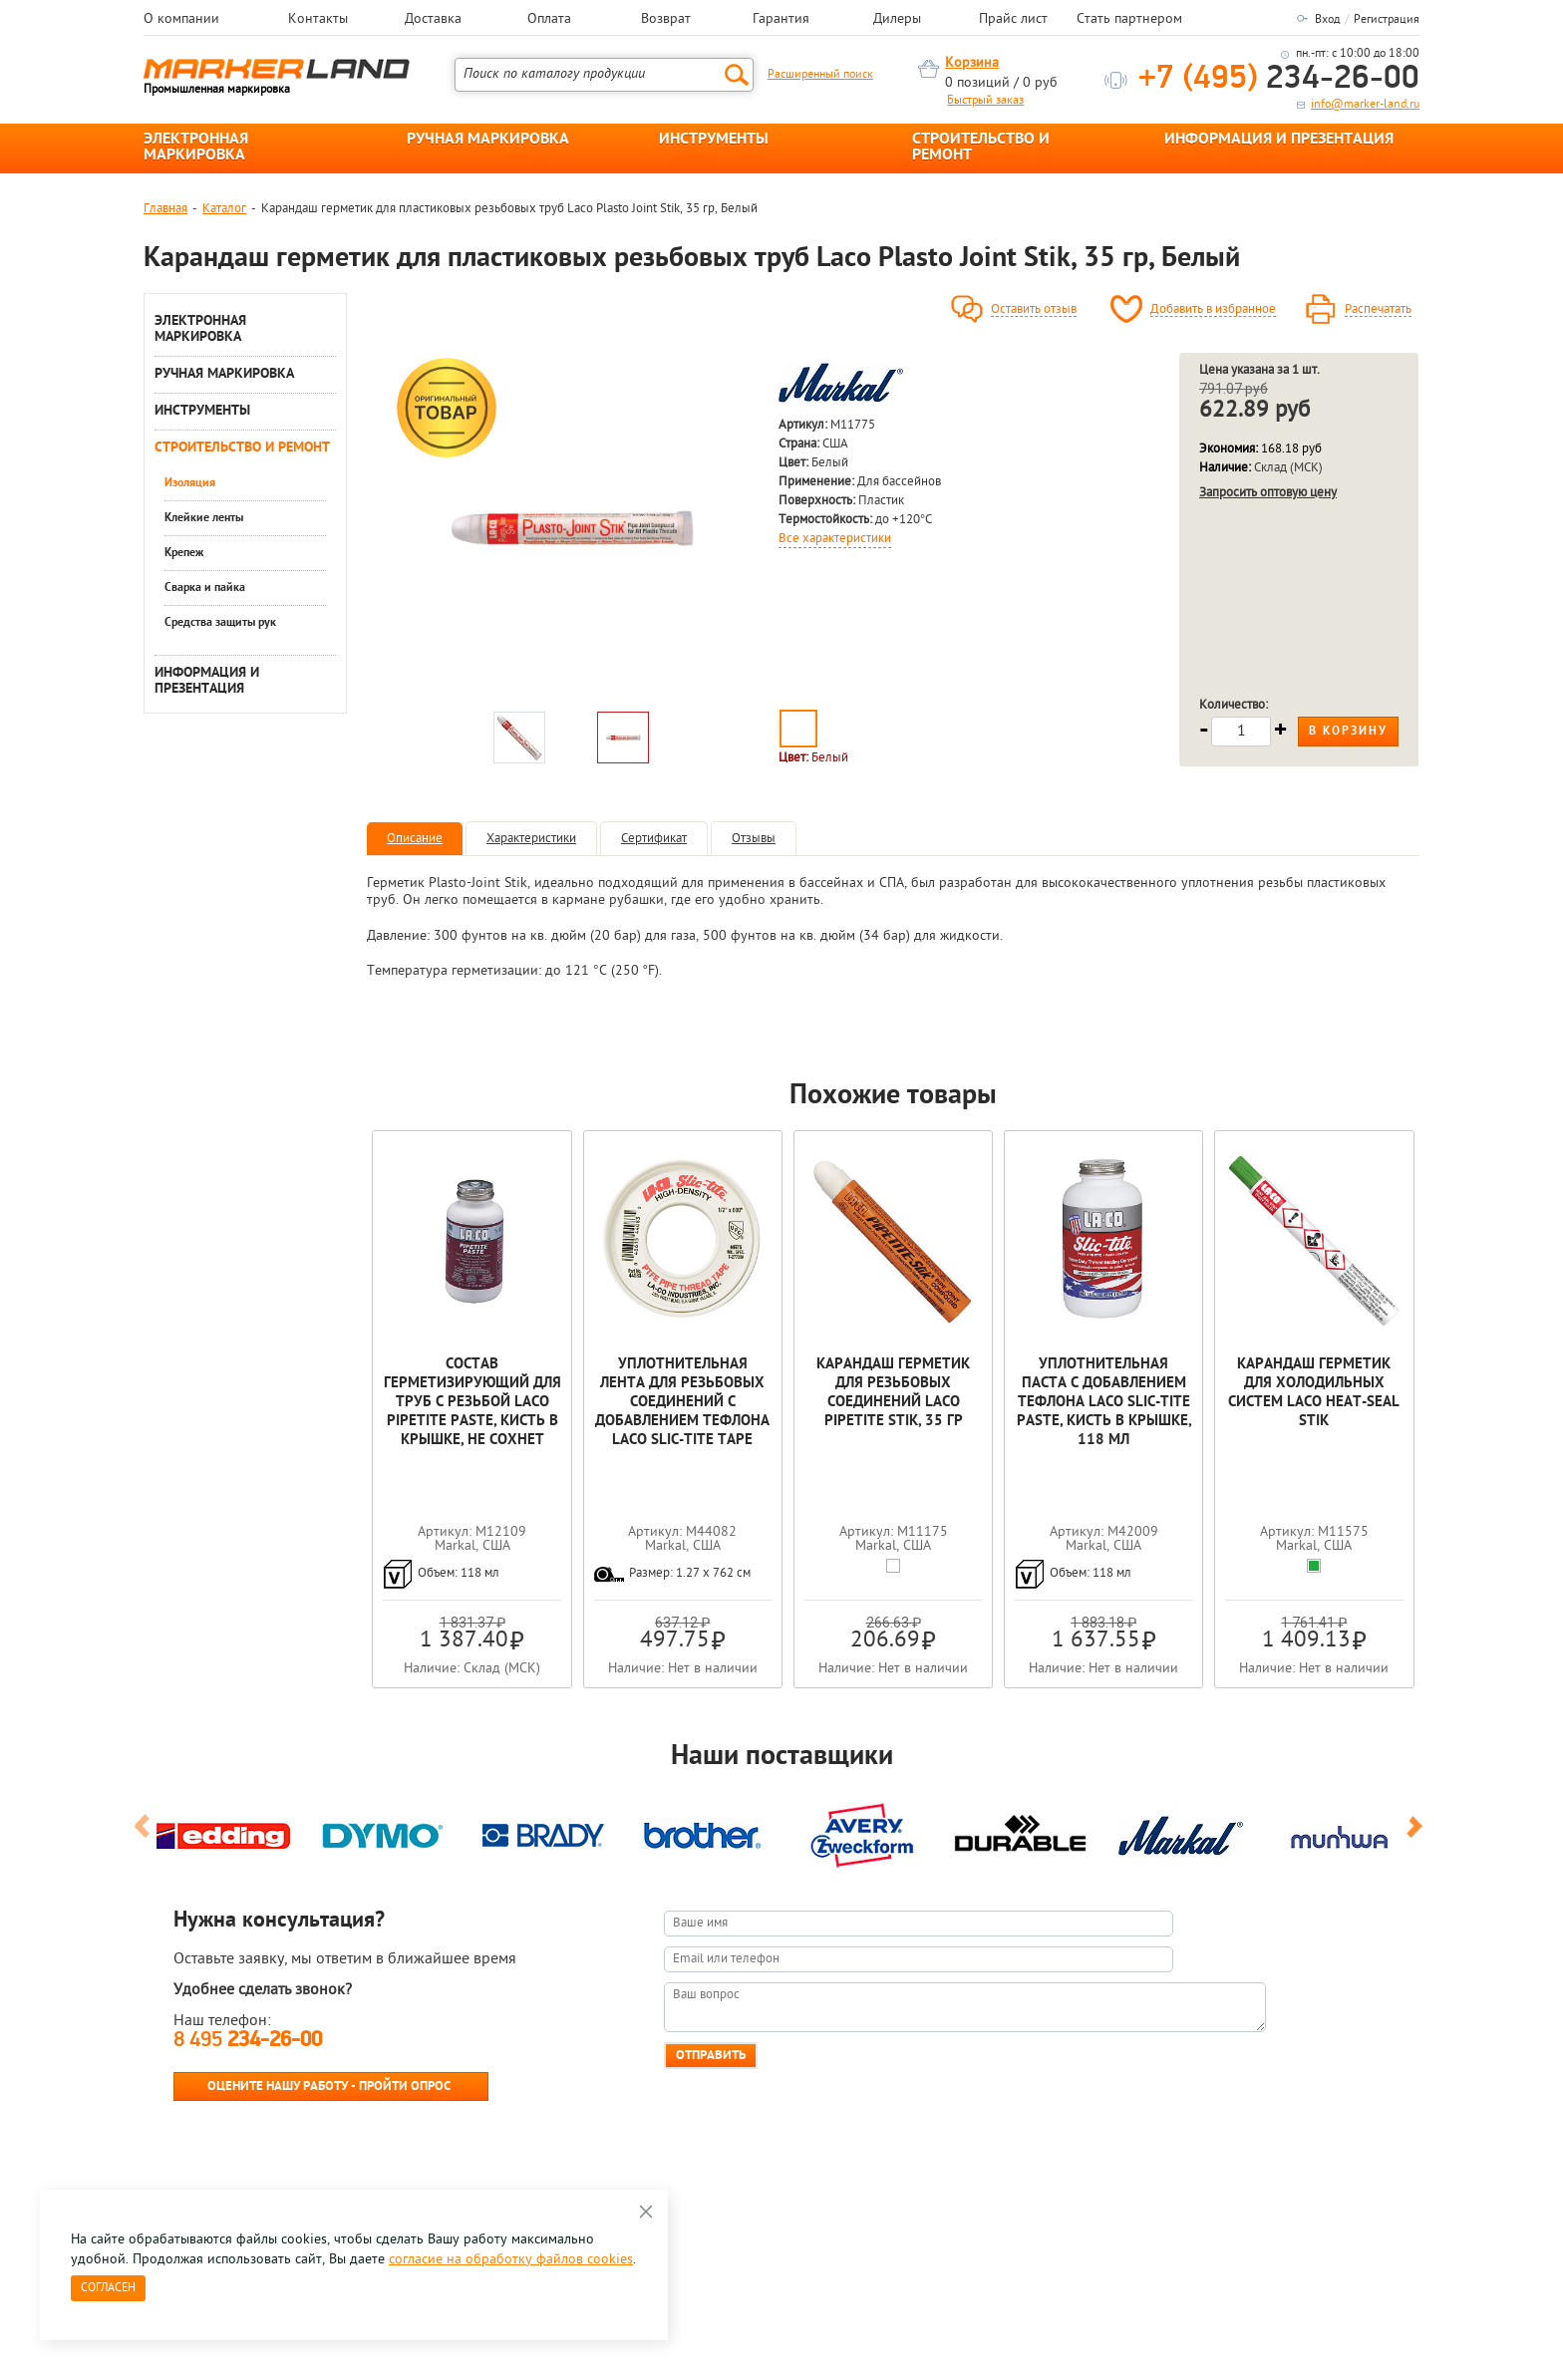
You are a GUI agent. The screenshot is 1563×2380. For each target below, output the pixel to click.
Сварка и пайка (204, 588)
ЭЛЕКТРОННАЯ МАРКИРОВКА (196, 147)
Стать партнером (1129, 20)
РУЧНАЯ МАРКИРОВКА (488, 140)
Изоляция (189, 483)
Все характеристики (835, 539)
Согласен (108, 2288)
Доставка (433, 20)
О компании (181, 20)
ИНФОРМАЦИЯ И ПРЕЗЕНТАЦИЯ (1279, 140)
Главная (165, 208)
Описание (415, 838)
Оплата (549, 20)
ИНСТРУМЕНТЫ (714, 140)
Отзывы (754, 838)
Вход (1327, 20)
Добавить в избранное (1213, 310)
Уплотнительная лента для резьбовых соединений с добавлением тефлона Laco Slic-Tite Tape (682, 1402)
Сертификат (654, 838)
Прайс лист (1013, 20)
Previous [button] (145, 1835)
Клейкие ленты (203, 518)
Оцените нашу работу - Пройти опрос (329, 2086)
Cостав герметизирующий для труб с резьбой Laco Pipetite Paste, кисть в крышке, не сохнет (472, 1402)
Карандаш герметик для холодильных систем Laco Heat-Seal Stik (1314, 1393)
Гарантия (781, 20)
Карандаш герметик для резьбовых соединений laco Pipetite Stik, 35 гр (893, 1393)
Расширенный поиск (820, 75)
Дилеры (897, 20)
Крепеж (183, 553)
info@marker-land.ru (1365, 105)
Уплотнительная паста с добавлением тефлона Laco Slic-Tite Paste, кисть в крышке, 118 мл (1104, 1402)
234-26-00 (1278, 79)
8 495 (247, 2040)
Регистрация (1386, 20)
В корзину (1348, 732)
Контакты (318, 20)
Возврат (666, 20)
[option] (571, 527)
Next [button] (1418, 1835)
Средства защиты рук (220, 623)
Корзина (972, 63)
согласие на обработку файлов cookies (511, 2259)
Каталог (224, 208)
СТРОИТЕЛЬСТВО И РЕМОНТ (981, 147)
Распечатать (1378, 310)
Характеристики (531, 838)
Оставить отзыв (1034, 310)
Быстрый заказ (985, 101)
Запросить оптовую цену (1268, 492)
